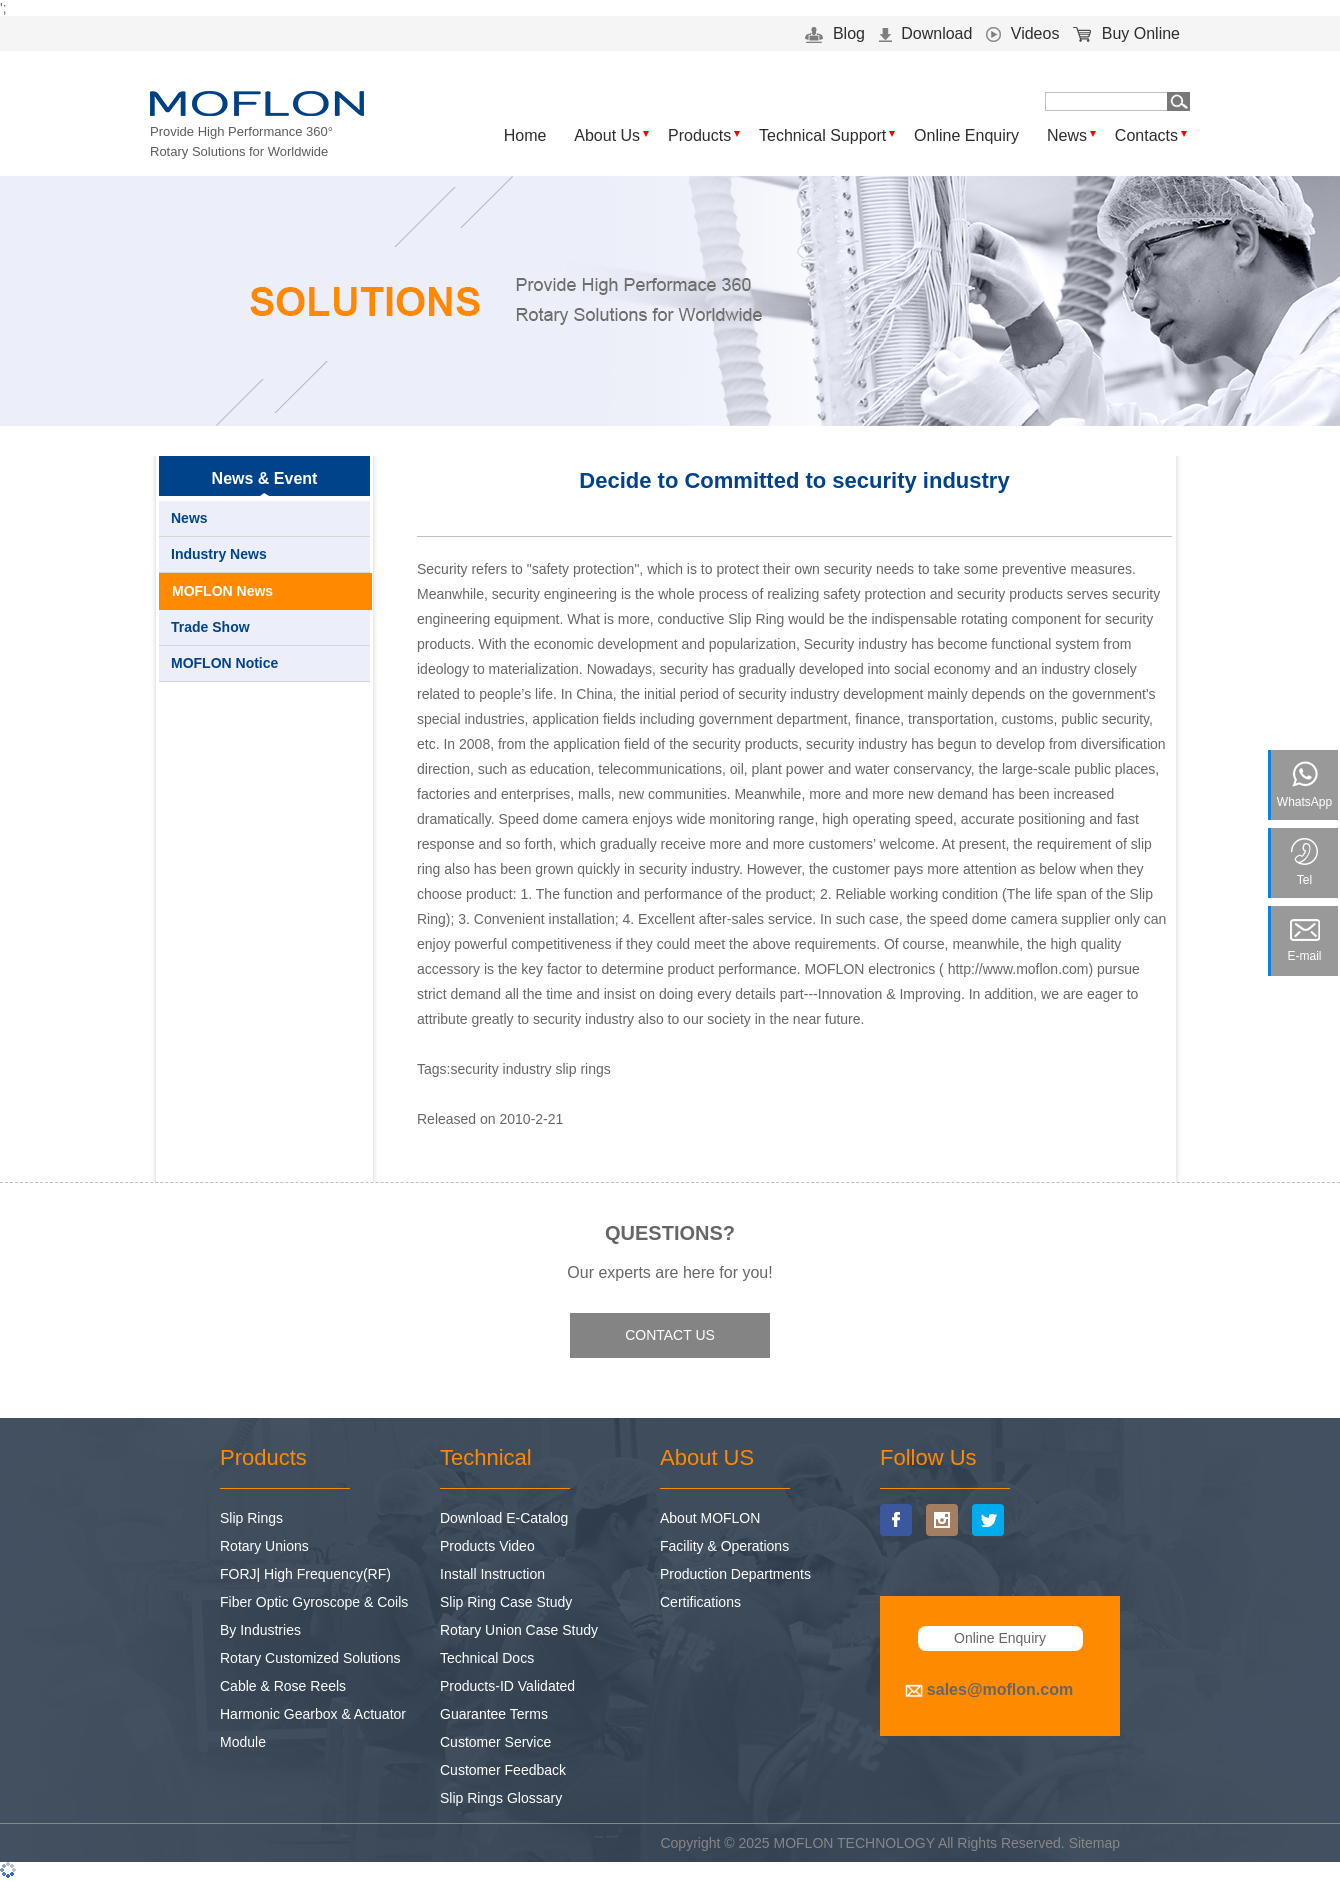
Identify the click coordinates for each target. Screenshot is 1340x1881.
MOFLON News (222, 591)
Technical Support (822, 135)
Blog (834, 33)
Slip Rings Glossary (501, 1798)
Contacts (1146, 135)
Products (699, 135)
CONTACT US (670, 1335)
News (1067, 135)
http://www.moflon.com (1018, 969)
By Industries (260, 1630)
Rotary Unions (264, 1546)
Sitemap (1094, 1843)
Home (525, 135)
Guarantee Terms (494, 1714)
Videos (1022, 33)
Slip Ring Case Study (506, 1602)
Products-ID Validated (507, 1686)
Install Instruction (492, 1574)
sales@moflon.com (1000, 1689)
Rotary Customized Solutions (310, 1658)
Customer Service (495, 1742)
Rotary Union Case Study (519, 1630)
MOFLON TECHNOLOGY (854, 1843)
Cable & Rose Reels (283, 1686)
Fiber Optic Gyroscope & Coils (314, 1602)
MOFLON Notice (224, 663)
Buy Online (1126, 33)
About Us (607, 135)
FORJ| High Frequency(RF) (305, 1574)
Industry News (219, 554)
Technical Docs (487, 1658)
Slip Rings (251, 1518)
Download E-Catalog (504, 1518)
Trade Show (210, 627)
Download (926, 33)
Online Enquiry (966, 135)
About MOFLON (710, 1518)
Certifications (700, 1602)
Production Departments (735, 1574)
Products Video (487, 1546)
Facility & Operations (724, 1546)
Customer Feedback (503, 1770)
